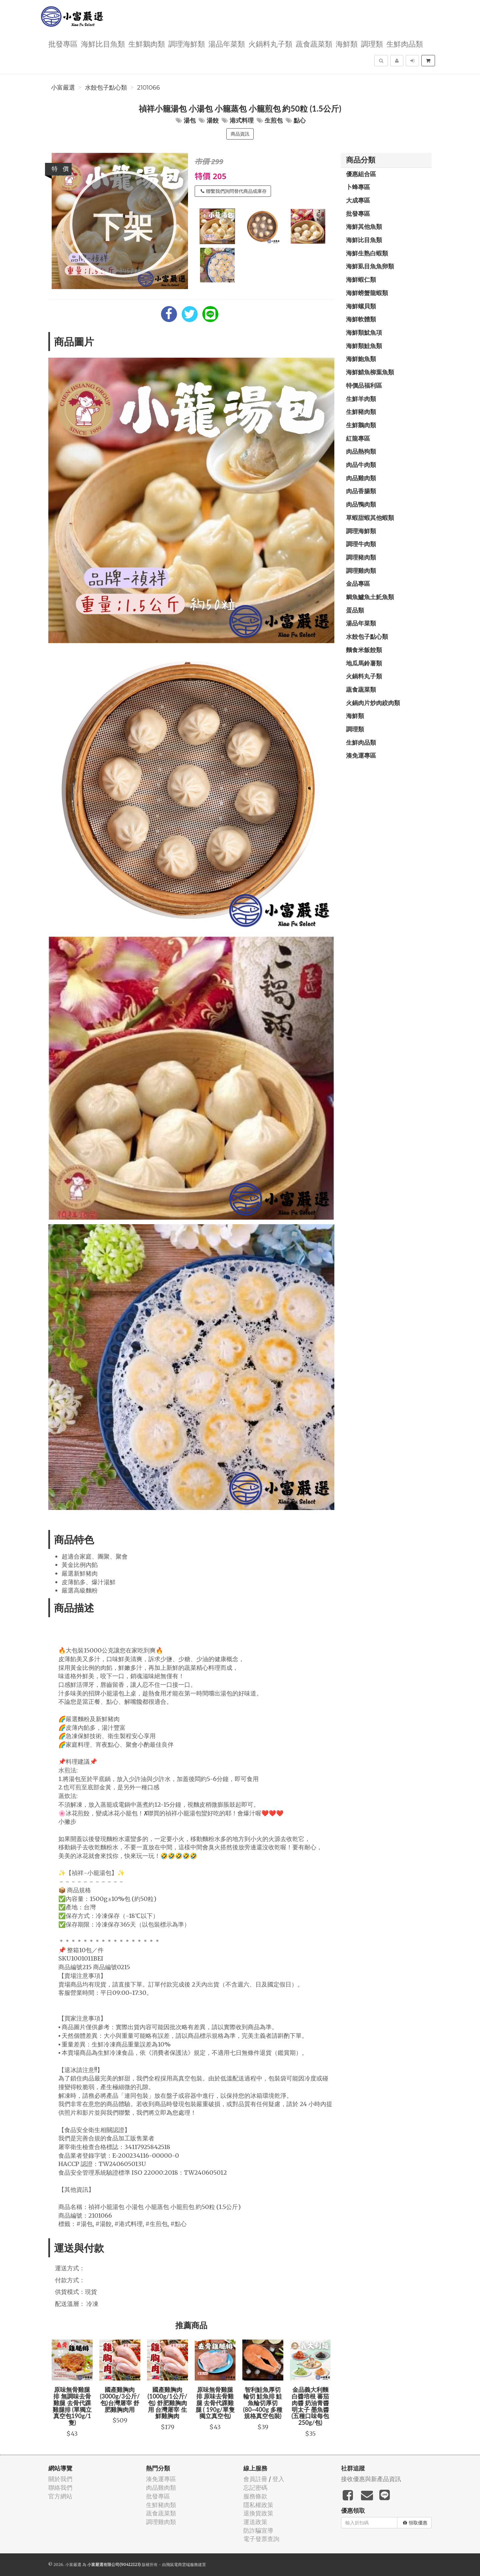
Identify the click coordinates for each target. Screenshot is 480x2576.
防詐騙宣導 (258, 2530)
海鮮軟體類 (361, 319)
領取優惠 (415, 2523)
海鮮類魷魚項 (364, 332)
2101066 (148, 87)
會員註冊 (255, 2479)
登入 (278, 2479)
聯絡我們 (60, 2487)
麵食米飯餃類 (364, 649)
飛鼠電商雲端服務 (182, 2564)
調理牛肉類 (361, 544)
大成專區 (358, 200)
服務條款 (255, 2496)
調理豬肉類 (361, 557)
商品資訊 (240, 134)
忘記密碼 (255, 2487)
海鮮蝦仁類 (361, 279)
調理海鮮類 (186, 43)
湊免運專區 (361, 755)
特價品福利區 (364, 385)
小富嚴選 (63, 87)
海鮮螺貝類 (361, 306)
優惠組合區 (361, 174)
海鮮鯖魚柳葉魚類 (370, 372)
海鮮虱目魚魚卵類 (370, 266)
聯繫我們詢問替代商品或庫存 (234, 191)
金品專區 (358, 583)
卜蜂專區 (358, 186)
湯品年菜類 (226, 43)
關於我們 (60, 2479)
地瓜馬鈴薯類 (364, 663)
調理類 (372, 43)
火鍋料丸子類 (270, 43)
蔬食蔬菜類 (314, 43)
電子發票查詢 (261, 2539)
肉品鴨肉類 (361, 504)
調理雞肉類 (361, 570)
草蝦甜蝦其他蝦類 (370, 517)
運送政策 (255, 2522)
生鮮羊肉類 (361, 398)
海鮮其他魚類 (364, 226)
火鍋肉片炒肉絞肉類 (373, 702)
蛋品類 (355, 610)
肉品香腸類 (361, 491)
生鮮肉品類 (404, 43)
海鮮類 (347, 43)
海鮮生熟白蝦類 (367, 253)
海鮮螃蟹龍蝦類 (367, 292)
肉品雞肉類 (361, 478)
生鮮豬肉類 (361, 411)
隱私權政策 (258, 2505)
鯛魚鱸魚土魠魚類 (370, 596)
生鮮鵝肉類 (146, 43)
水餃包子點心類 (106, 87)
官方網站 (60, 2496)
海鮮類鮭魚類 (364, 345)
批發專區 (63, 43)
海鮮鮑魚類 (361, 358)
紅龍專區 (358, 438)
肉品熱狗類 (361, 451)
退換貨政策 (258, 2513)
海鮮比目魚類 (103, 43)
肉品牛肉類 (361, 464)
